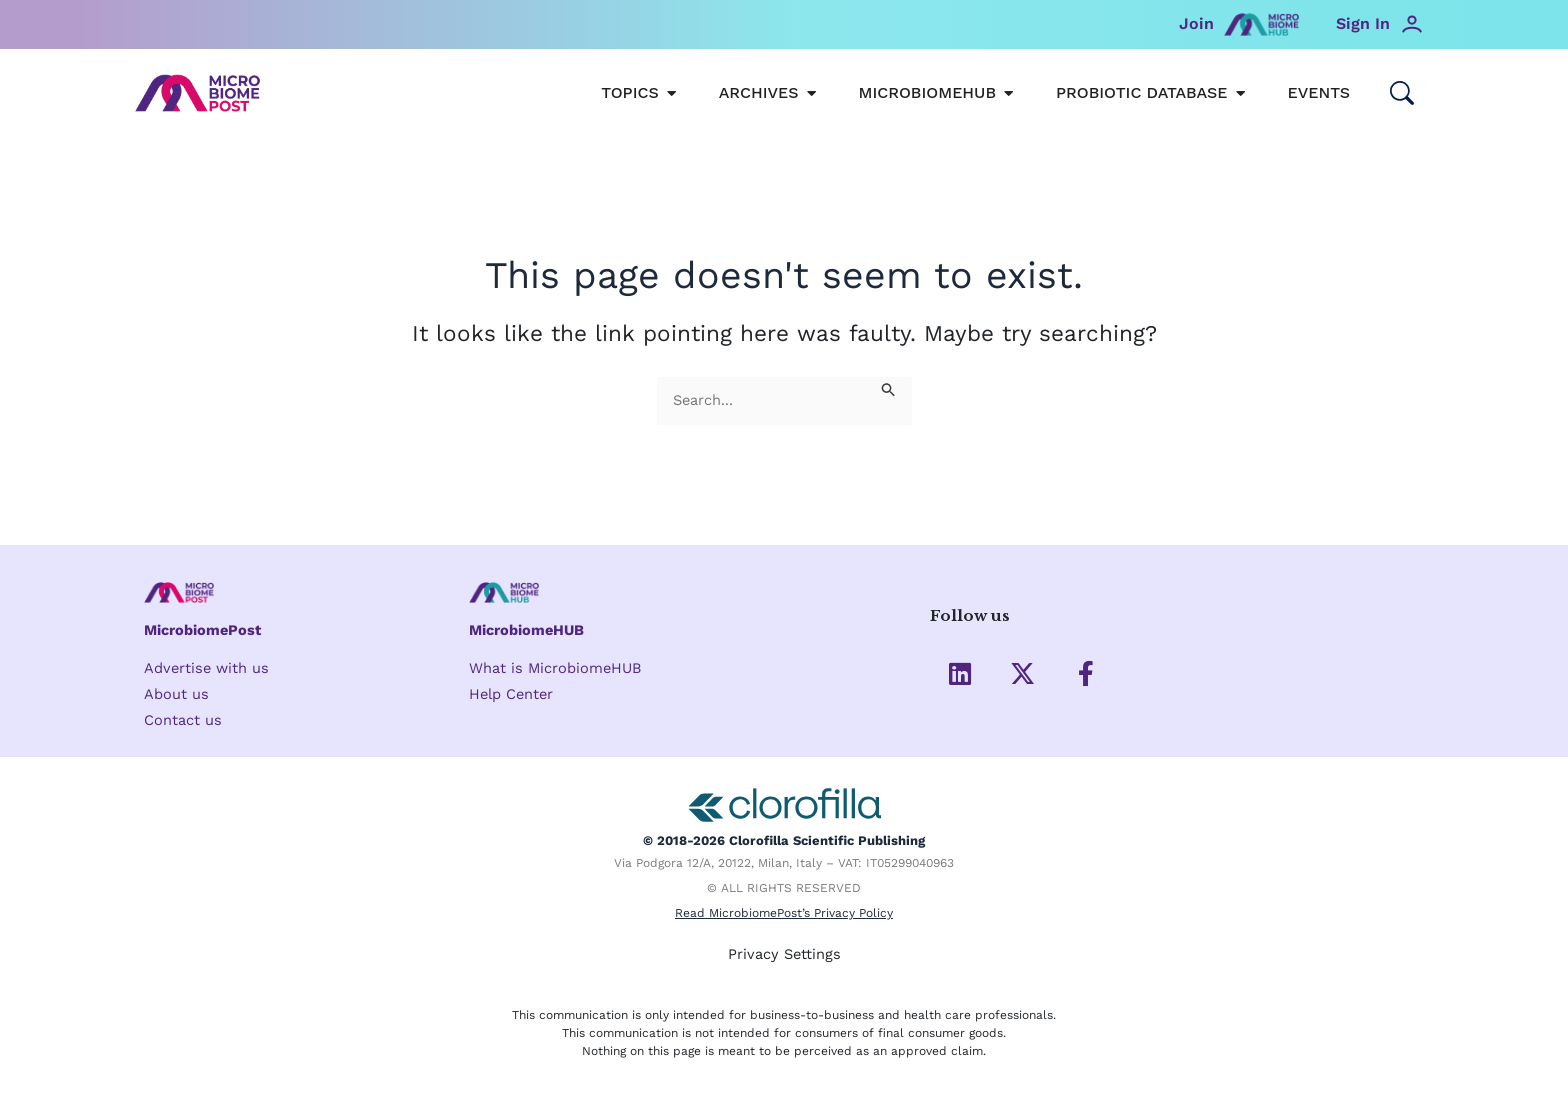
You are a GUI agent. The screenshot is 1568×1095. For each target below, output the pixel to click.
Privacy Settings (784, 955)
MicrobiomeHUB (528, 630)
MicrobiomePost (204, 630)
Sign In (1363, 23)
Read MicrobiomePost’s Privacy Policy (784, 916)
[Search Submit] (889, 388)
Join (1196, 23)
